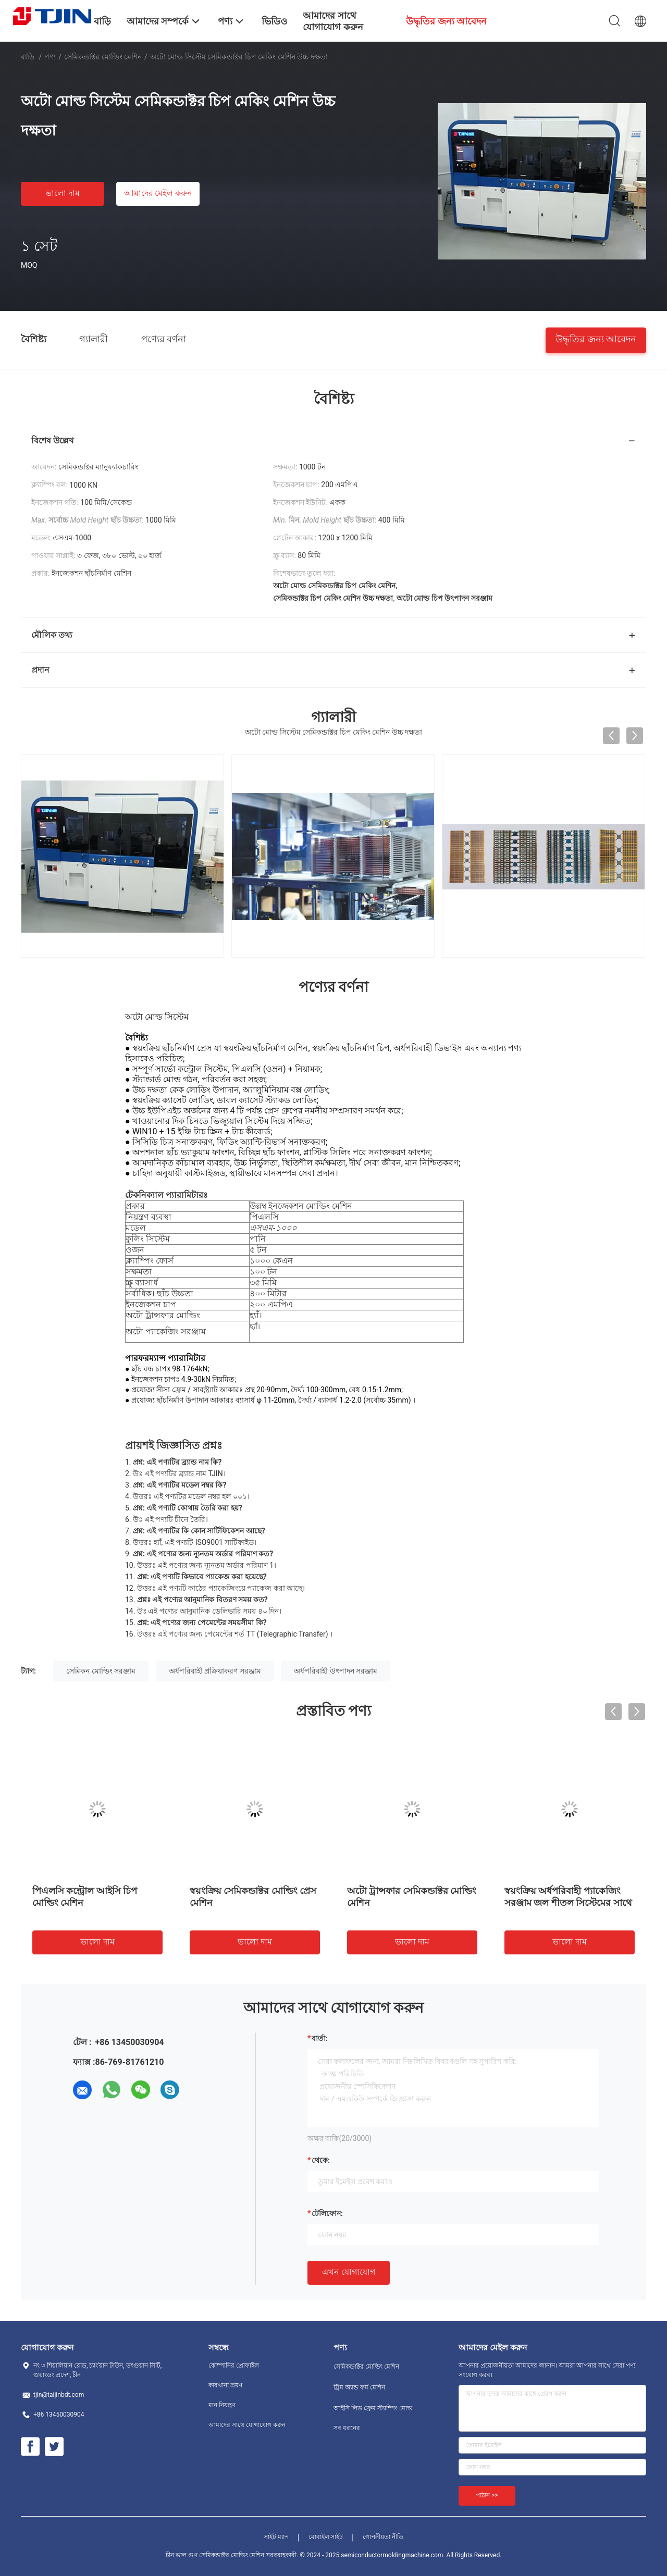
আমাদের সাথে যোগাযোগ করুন (247, 2425)
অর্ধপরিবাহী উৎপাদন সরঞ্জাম (335, 1671)
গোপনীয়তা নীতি (383, 2537)
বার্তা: (320, 2038)
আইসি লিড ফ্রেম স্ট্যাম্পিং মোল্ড (373, 2408)
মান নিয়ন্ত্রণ (222, 2405)
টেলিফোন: (327, 2213)
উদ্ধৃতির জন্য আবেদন (595, 338)
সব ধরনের (347, 2428)
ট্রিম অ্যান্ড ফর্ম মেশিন (359, 2387)
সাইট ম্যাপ (276, 2537)
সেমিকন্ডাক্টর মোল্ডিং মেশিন (103, 57)
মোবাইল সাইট (325, 2537)
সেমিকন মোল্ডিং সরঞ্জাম (100, 1671)
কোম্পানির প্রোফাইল (233, 2365)
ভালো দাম (62, 193)
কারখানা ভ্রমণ (225, 2385)
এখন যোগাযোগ (348, 2272)
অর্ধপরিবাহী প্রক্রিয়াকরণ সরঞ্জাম (215, 1671)
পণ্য (50, 57)
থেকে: (321, 2160)
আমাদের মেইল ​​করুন (158, 193)
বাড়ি (27, 57)
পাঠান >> (487, 2495)
